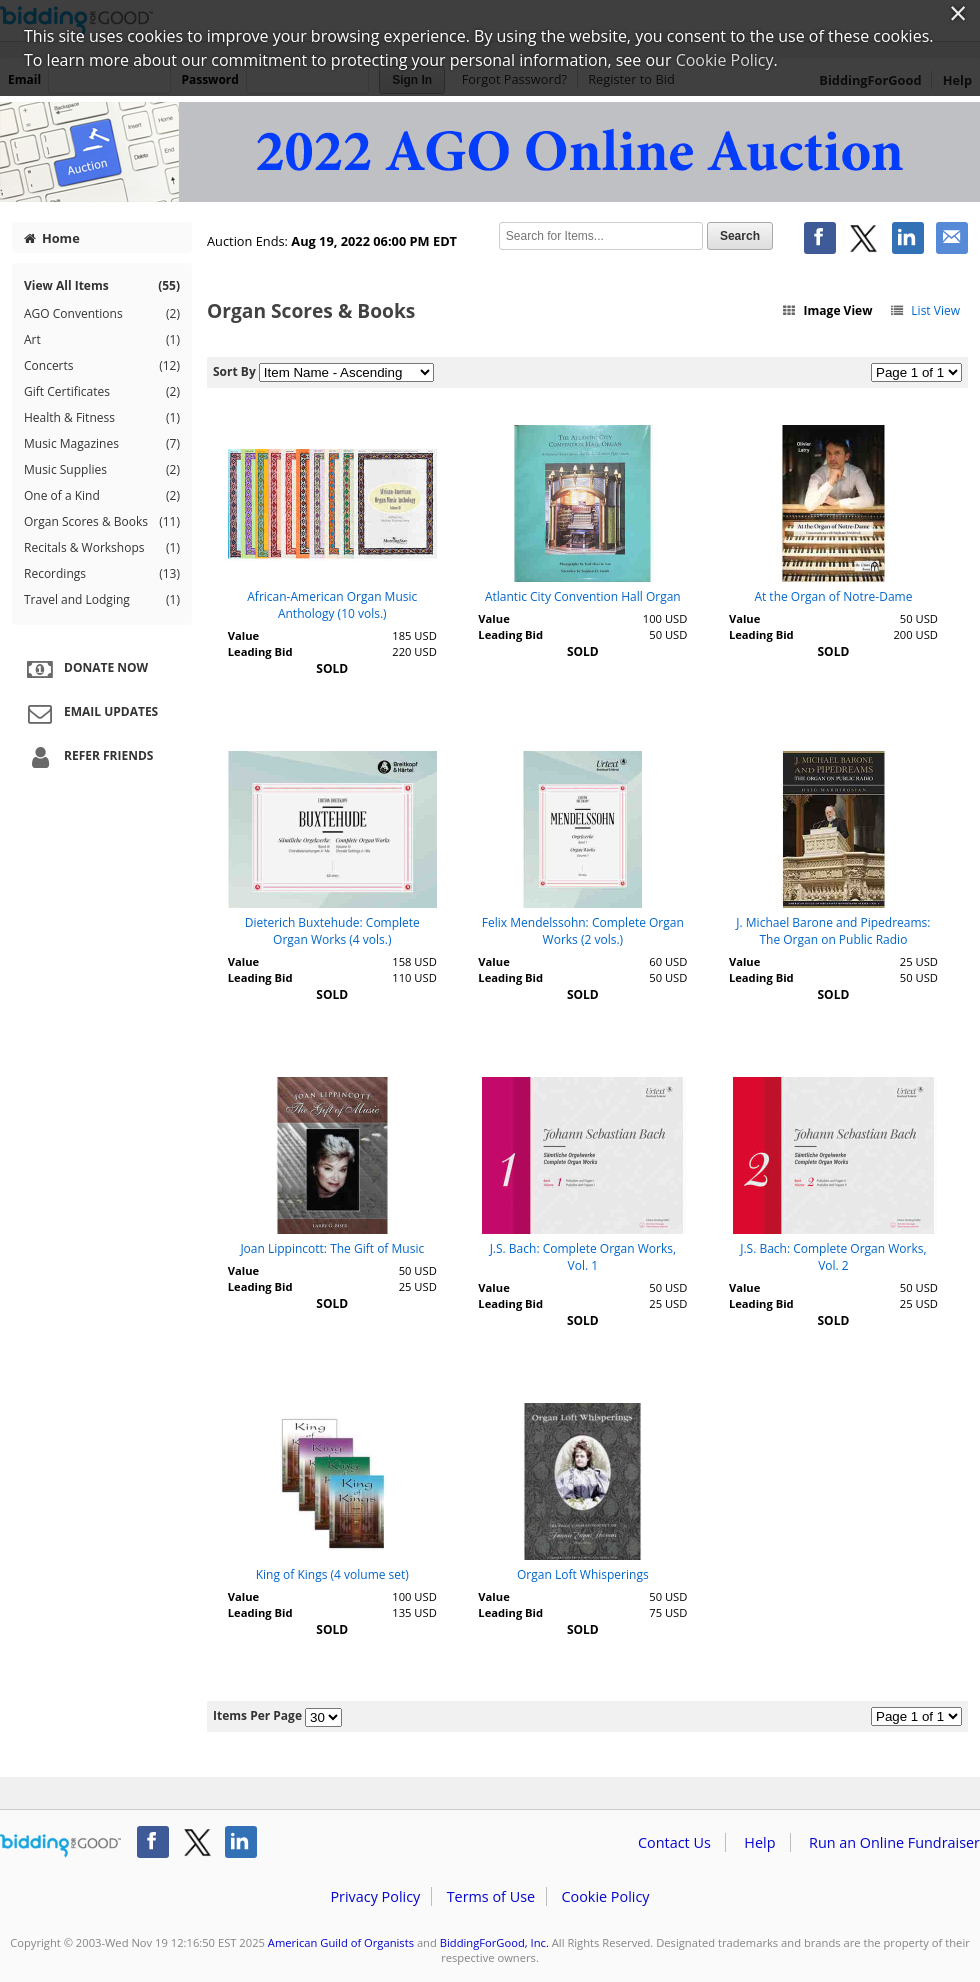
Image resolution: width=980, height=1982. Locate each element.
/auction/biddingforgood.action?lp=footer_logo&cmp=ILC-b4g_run (60, 1846)
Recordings (102, 574)
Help (759, 1842)
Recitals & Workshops (102, 548)
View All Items (102, 285)
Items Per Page (257, 1715)
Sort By (234, 371)
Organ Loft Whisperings (583, 1574)
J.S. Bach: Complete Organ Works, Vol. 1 (583, 1257)
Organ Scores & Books (102, 522)
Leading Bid (260, 651)
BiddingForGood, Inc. (494, 1942)
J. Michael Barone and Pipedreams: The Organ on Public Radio (833, 931)
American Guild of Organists (341, 1942)
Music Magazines (102, 444)
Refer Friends (87, 757)
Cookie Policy (605, 1896)
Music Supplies (102, 470)
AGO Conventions (102, 314)
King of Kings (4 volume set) (332, 1574)
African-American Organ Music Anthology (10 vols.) (332, 605)
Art (102, 340)
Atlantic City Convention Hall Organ (583, 596)
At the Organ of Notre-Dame (833, 596)
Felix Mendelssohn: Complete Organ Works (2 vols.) (583, 931)
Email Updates (90, 713)
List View (924, 310)
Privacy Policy (375, 1896)
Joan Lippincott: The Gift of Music (332, 1248)
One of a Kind (102, 496)
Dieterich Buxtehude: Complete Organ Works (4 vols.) (332, 931)
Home (52, 238)
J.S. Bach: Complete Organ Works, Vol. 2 (833, 1257)
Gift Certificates (102, 392)
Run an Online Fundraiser (894, 1842)
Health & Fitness (102, 418)
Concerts (102, 366)
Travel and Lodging (102, 600)
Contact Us (674, 1842)
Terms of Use (491, 1896)
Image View (827, 310)
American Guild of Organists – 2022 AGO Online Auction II (490, 152)
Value (243, 635)
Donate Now (85, 669)
